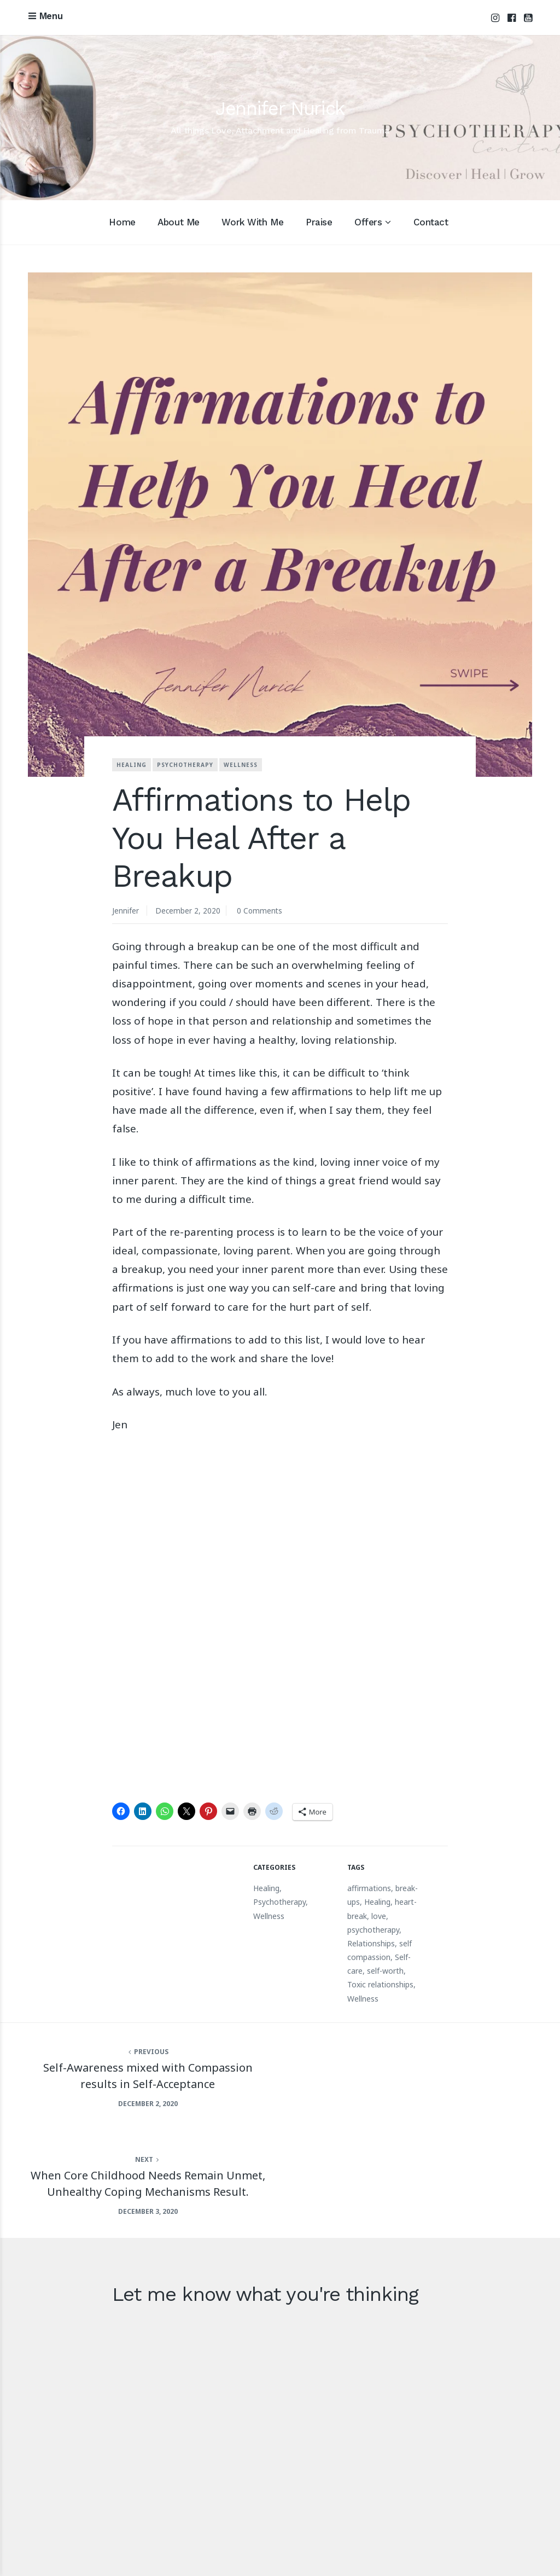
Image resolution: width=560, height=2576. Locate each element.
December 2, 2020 (188, 911)
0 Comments (260, 911)
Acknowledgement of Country (304, 2551)
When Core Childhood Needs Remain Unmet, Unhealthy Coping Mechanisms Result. (419, 2085)
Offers (368, 222)
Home (122, 222)
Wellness (241, 765)
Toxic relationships (380, 1987)
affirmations (369, 1891)
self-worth (385, 1973)
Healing (131, 765)
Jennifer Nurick (279, 108)
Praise (319, 222)
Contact (430, 222)
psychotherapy (373, 1932)
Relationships (371, 1945)
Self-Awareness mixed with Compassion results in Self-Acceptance (139, 2076)
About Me (179, 222)
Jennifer (125, 911)
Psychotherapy (185, 765)
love (378, 1918)
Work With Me (252, 222)
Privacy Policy (403, 2551)
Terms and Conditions (487, 2551)
